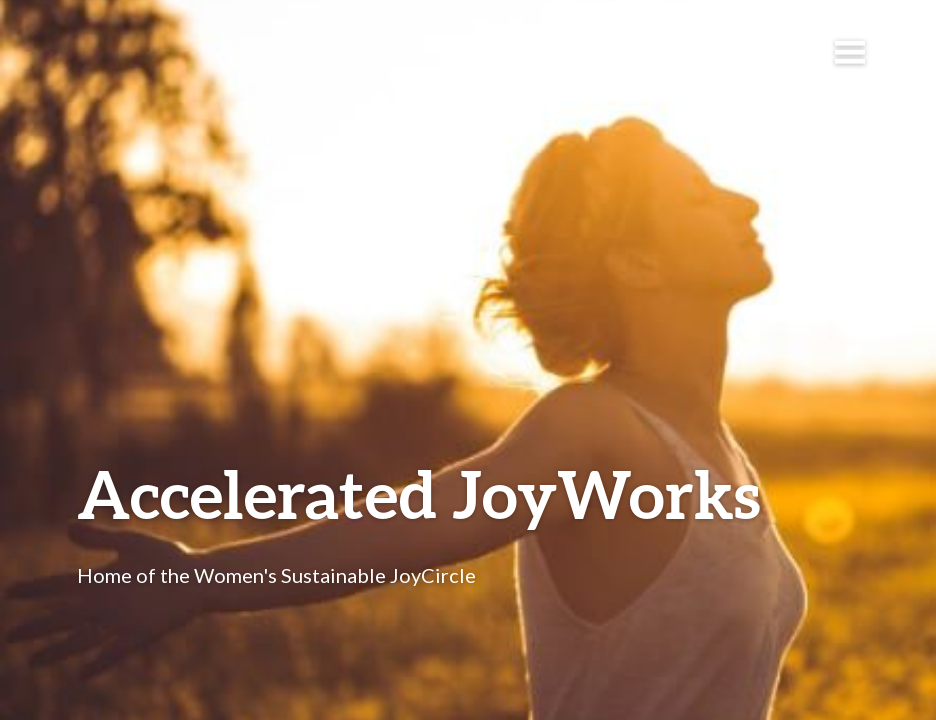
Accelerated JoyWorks (419, 493)
